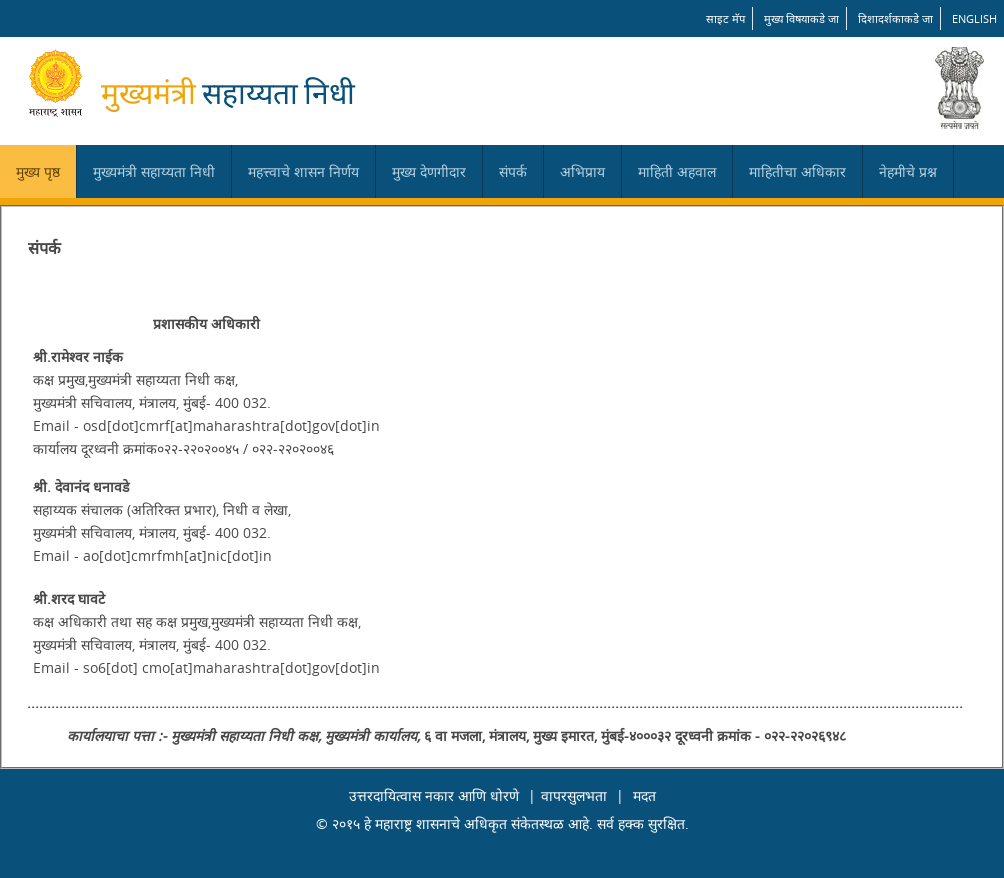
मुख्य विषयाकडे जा (801, 18)
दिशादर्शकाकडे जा (895, 18)
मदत (644, 795)
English (974, 18)
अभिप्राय (582, 171)
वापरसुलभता (574, 795)
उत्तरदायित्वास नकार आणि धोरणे (434, 795)
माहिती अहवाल (677, 171)
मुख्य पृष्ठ (38, 171)
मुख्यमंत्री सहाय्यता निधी (154, 171)
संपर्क (513, 171)
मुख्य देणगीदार (429, 171)
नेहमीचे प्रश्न (908, 171)
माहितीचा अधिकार (797, 171)
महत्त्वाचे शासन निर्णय (303, 171)
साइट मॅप (725, 18)
